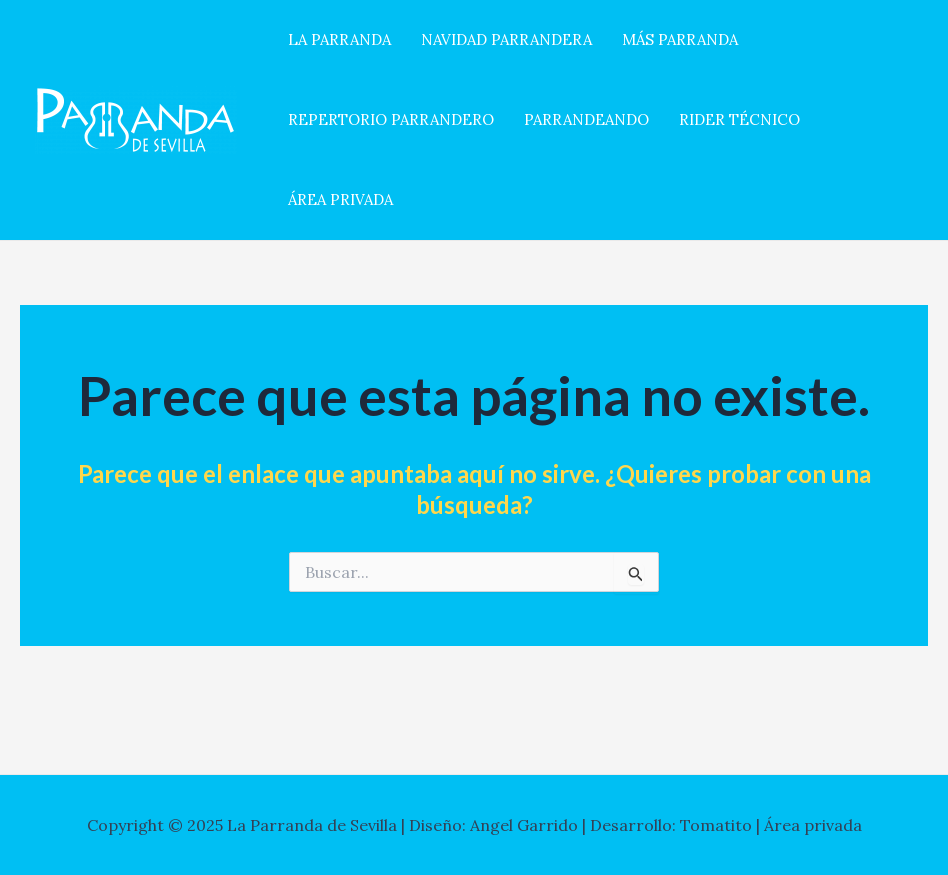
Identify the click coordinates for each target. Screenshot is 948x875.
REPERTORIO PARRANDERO (391, 119)
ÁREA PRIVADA (340, 199)
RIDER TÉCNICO (739, 119)
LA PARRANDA (339, 39)
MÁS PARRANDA (680, 39)
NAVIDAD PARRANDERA (506, 39)
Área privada (813, 825)
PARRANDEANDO (586, 119)
